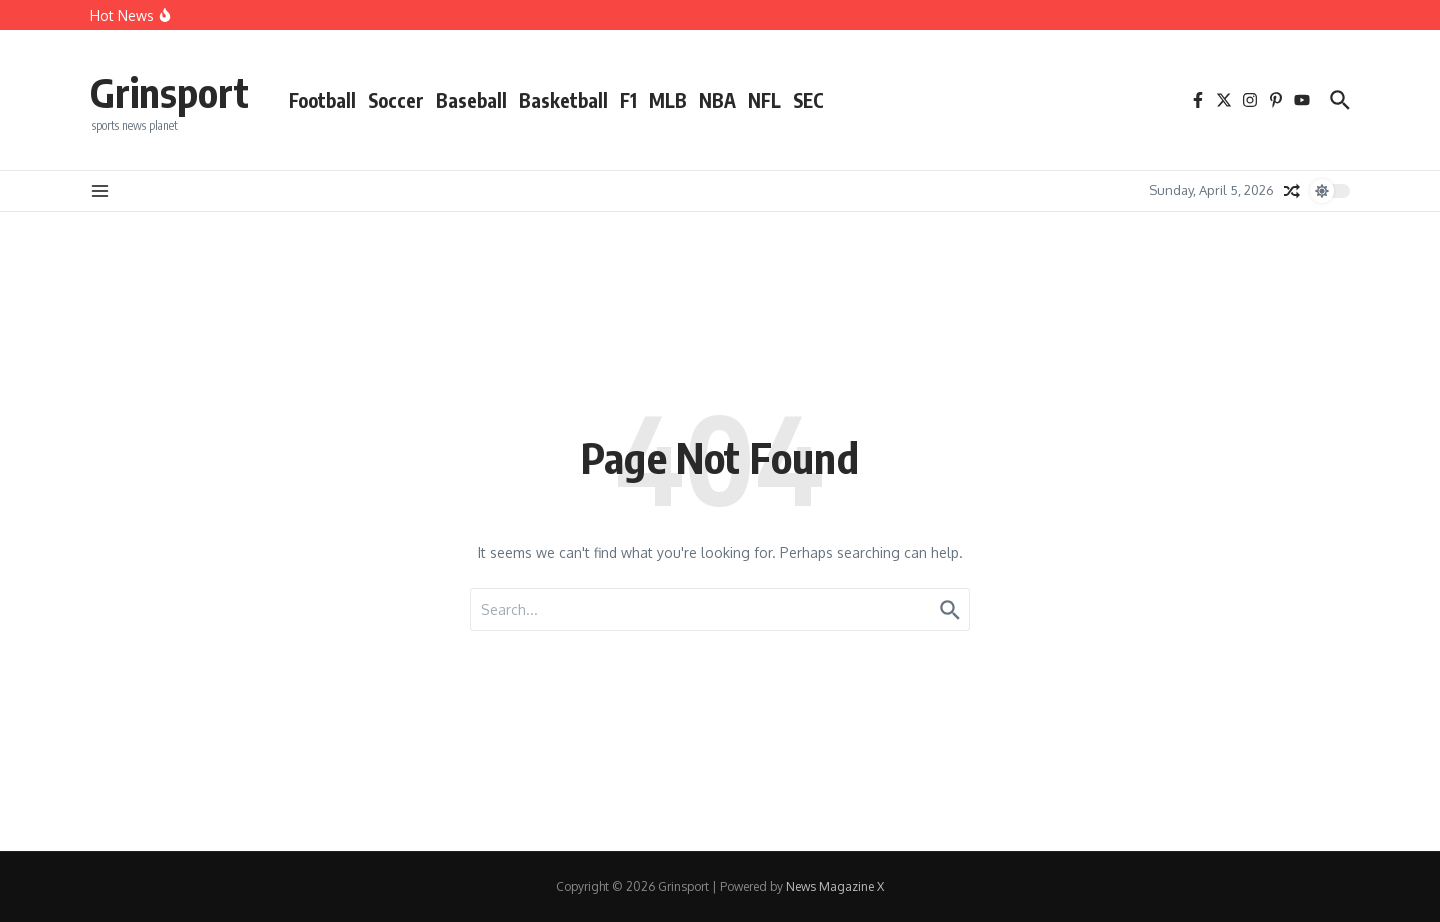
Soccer (396, 100)
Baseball (471, 100)
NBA (717, 100)
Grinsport (169, 92)
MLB (668, 100)
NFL (764, 100)
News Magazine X (835, 886)
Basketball (563, 100)
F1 (628, 100)
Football (322, 100)
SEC (808, 100)
